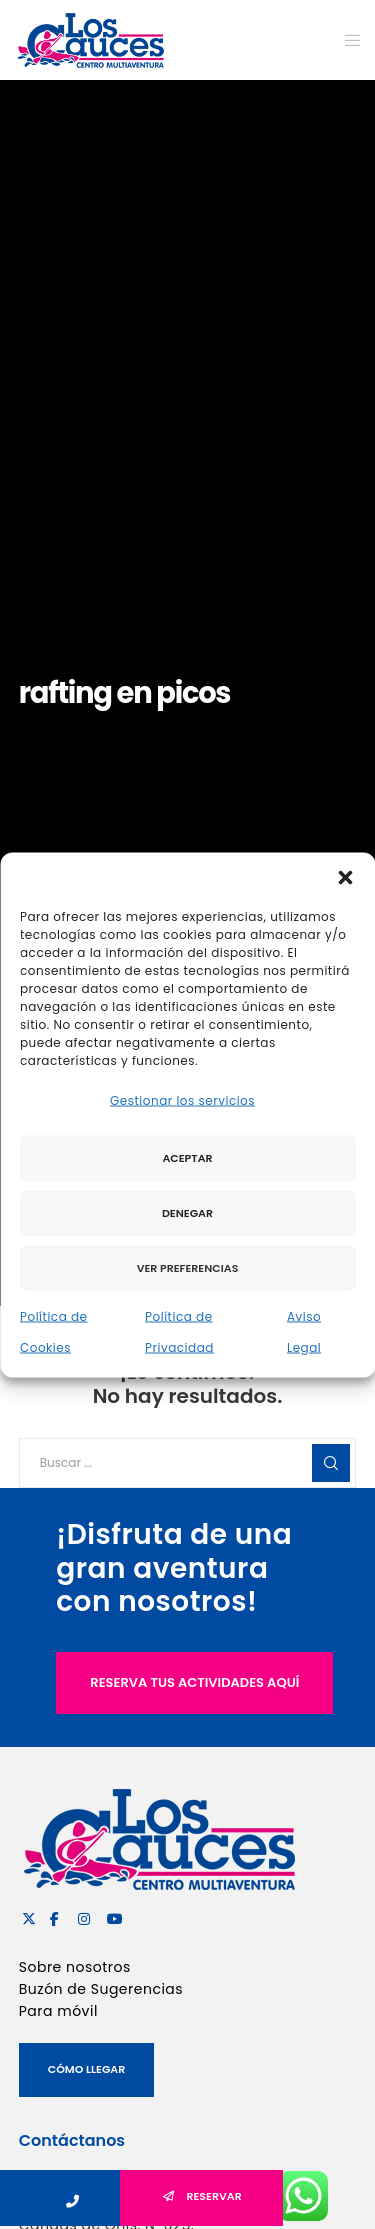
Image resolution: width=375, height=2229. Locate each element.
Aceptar (187, 1158)
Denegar (187, 1213)
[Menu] (346, 40)
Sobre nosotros (75, 1967)
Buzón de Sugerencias (101, 1989)
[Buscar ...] (188, 1463)
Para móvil (58, 2011)
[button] (345, 877)
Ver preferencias (188, 1268)
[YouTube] (111, 1916)
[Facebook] (54, 1916)
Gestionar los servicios (182, 1099)
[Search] (331, 1463)
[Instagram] (82, 1916)
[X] (26, 1916)
